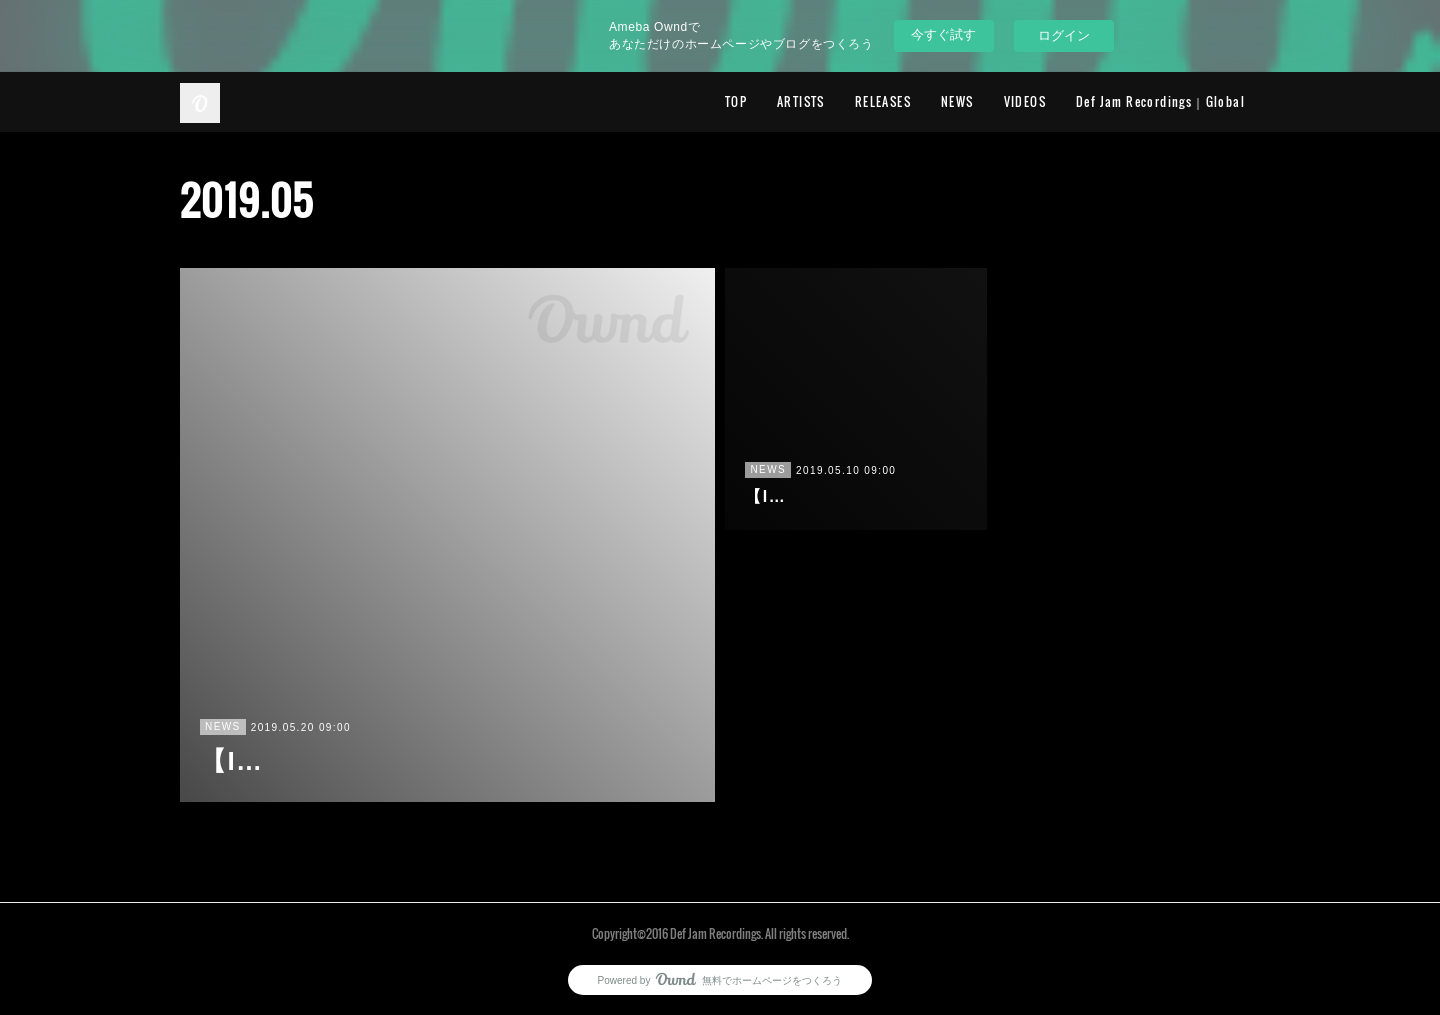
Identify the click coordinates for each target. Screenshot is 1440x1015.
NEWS (957, 101)
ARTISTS (801, 101)
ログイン (1064, 35)
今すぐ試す (943, 34)
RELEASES (883, 101)
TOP (736, 101)
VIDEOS (1025, 101)
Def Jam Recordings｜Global (1160, 101)
